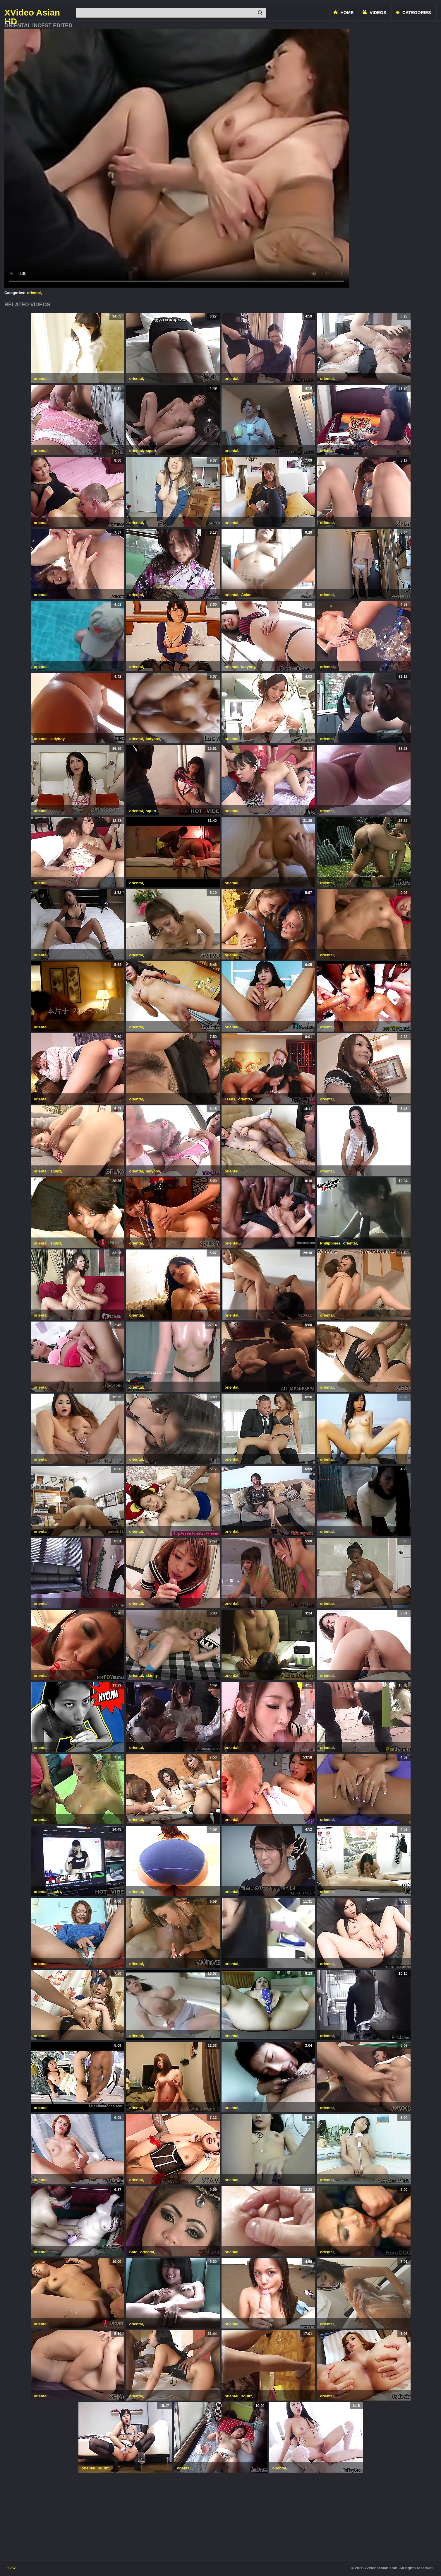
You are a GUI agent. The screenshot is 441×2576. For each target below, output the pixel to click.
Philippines (330, 1243)
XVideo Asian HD (32, 12)
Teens (230, 1099)
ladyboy (248, 667)
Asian (246, 595)
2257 (11, 2568)
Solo (133, 2252)
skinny (151, 1675)
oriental (34, 293)
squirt (151, 450)
